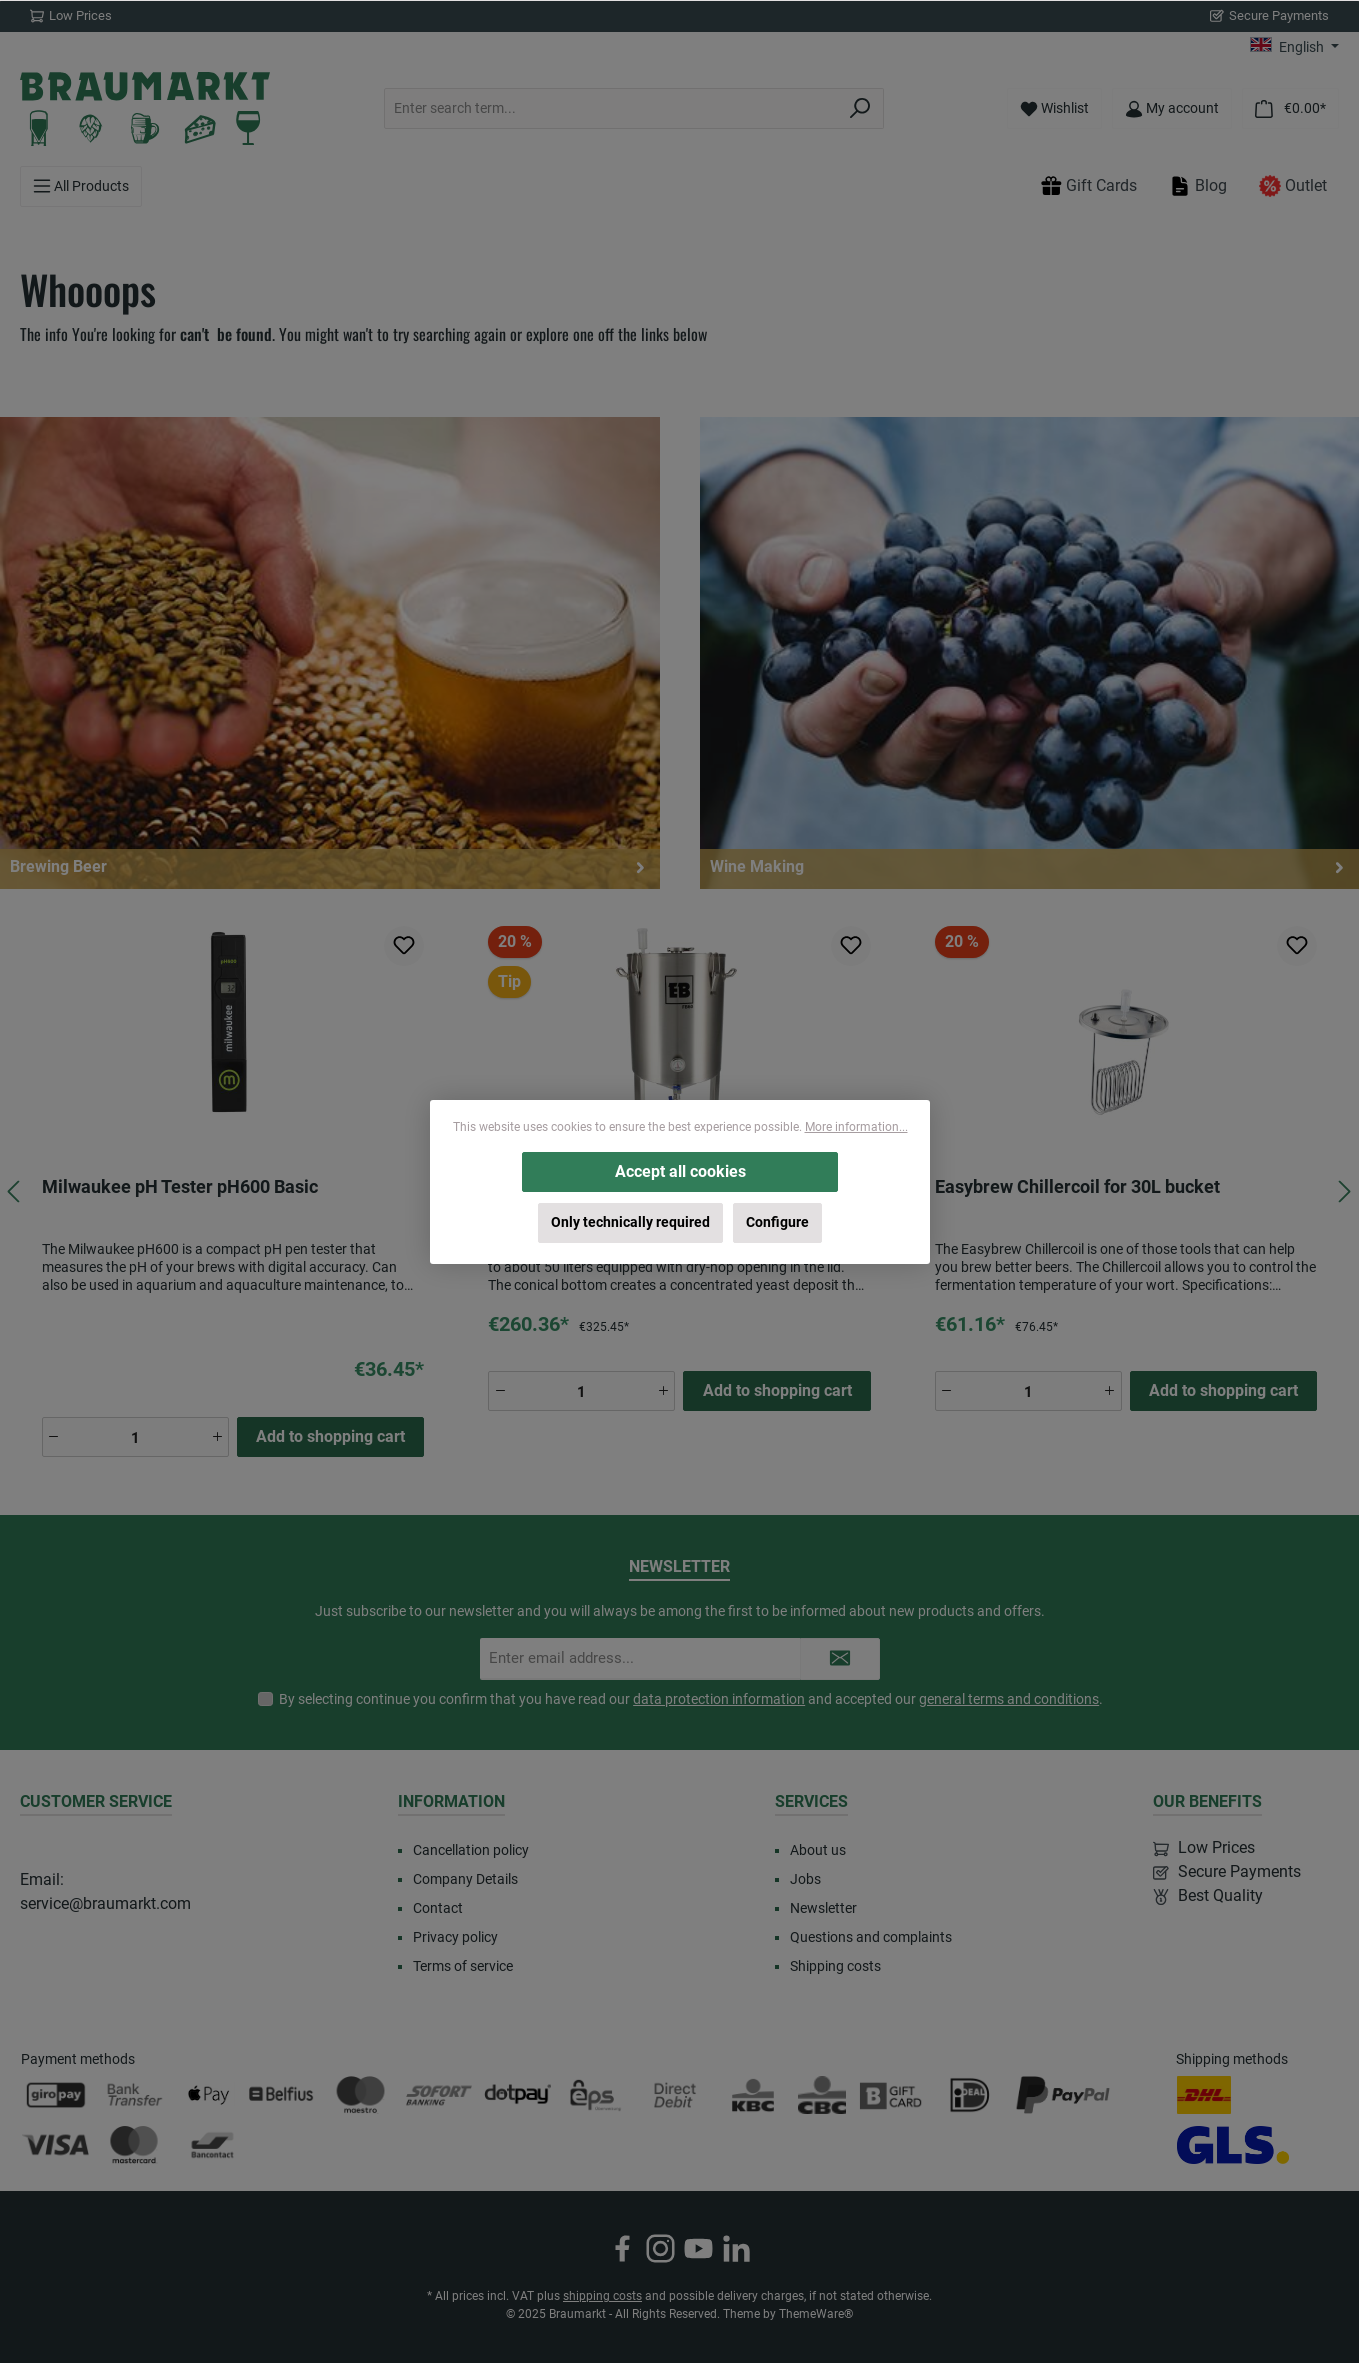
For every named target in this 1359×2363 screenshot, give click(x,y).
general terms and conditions (1009, 1699)
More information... (855, 1127)
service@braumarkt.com (105, 1903)
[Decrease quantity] (54, 1437)
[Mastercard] (134, 2145)
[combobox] (611, 108)
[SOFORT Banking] (439, 2095)
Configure (777, 1222)
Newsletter (823, 1908)
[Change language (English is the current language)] (1294, 47)
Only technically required (630, 1222)
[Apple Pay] (208, 2095)
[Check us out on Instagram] (660, 2248)
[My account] (1172, 108)
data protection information (719, 1699)
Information (451, 1801)
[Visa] (55, 2145)
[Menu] (81, 186)
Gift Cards (1088, 186)
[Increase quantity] (217, 1437)
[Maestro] (360, 2095)
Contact (438, 1908)
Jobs (805, 1879)
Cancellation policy (471, 1850)
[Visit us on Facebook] (622, 2248)
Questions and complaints (871, 1937)
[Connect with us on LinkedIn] (736, 2248)
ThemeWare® (816, 2314)
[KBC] (753, 2095)
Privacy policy (455, 1937)
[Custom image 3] (891, 2095)
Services (811, 1801)
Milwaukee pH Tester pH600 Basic (180, 1186)
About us (818, 1850)
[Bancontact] (212, 2145)
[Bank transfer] (134, 2095)
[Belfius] (282, 2095)
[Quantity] (135, 1438)
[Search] (860, 108)
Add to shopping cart (330, 1436)
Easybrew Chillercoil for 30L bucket (1077, 1186)
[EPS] (596, 2095)
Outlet (1293, 186)
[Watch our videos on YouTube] (698, 2248)
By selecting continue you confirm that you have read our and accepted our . (691, 1699)
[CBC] (822, 2095)
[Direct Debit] (674, 2095)
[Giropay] (55, 2095)
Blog (1198, 186)
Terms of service (463, 1966)
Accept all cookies (679, 1171)
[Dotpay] (517, 2095)
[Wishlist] (1054, 108)
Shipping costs (835, 1966)
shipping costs (602, 2296)
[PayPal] (1064, 2095)
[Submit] (840, 1659)
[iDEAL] (970, 2095)
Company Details (465, 1879)
